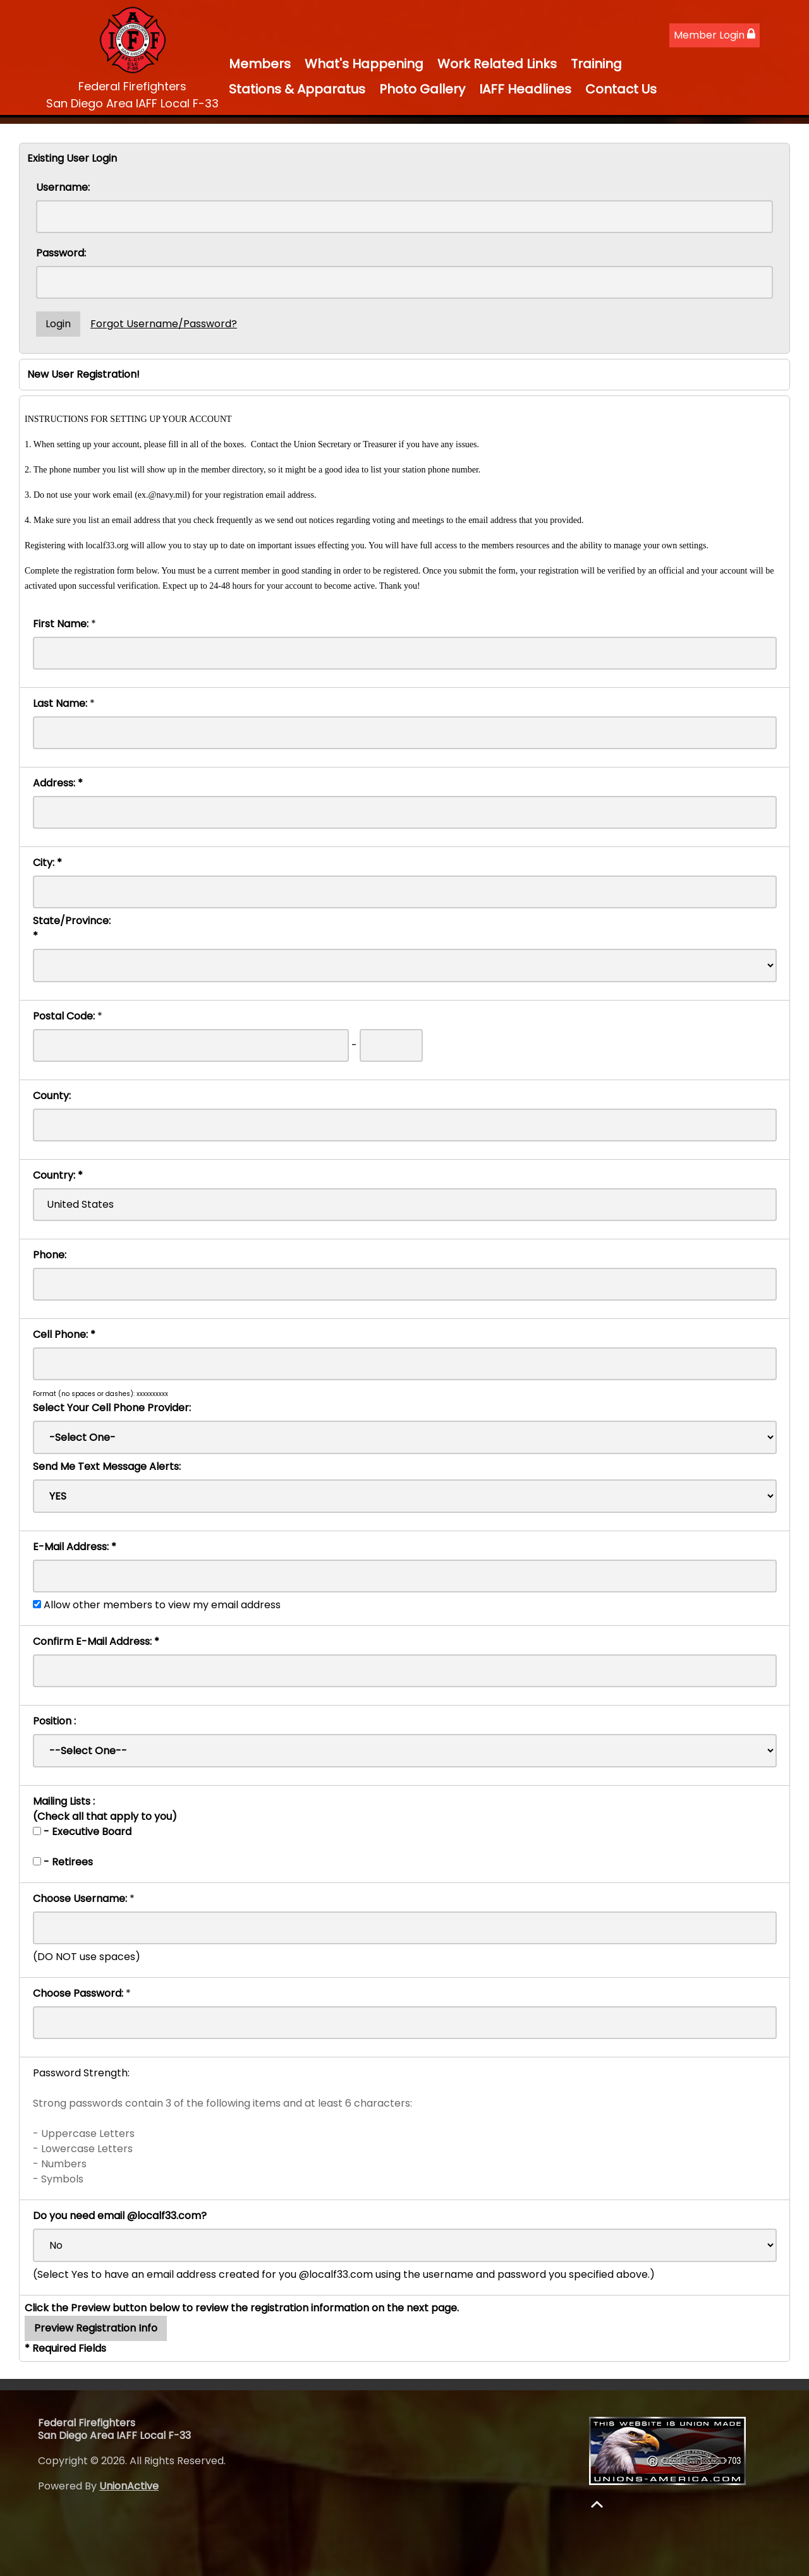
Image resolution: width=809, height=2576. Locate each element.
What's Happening (364, 64)
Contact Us (621, 89)
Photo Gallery (422, 89)
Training (596, 64)
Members (260, 64)
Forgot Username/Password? (163, 323)
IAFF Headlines (525, 89)
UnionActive (129, 2486)
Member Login (714, 35)
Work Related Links (497, 64)
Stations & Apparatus (297, 89)
